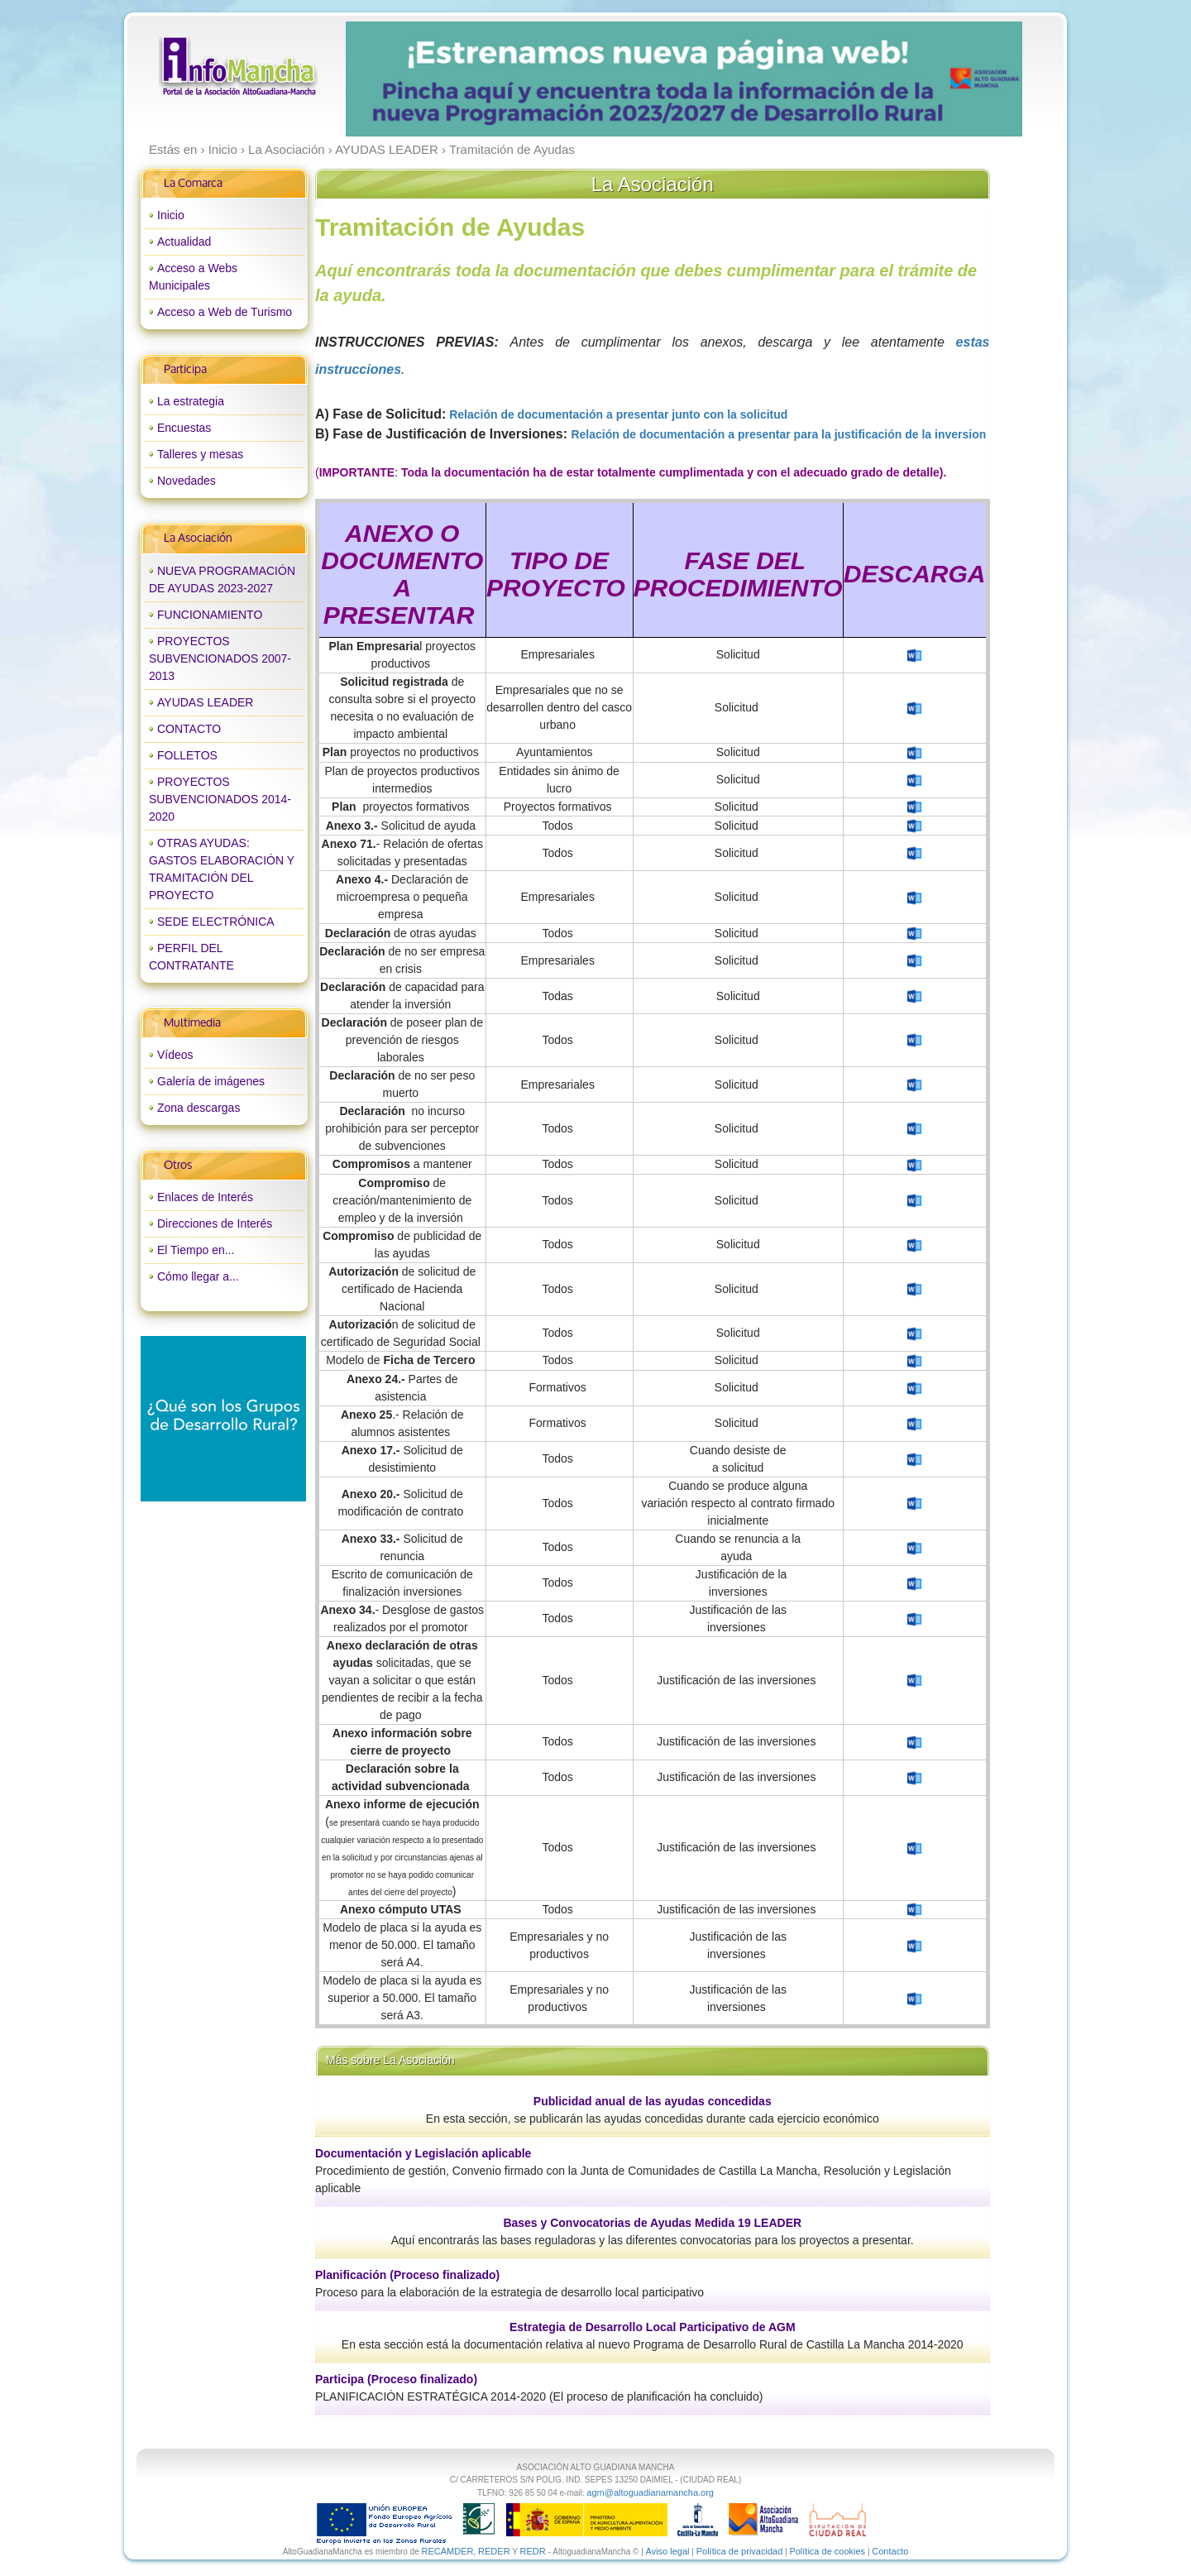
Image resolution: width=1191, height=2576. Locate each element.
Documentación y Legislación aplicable (423, 2153)
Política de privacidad (739, 2551)
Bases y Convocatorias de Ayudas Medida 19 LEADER (652, 2222)
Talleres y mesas (200, 454)
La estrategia (190, 401)
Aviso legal (668, 2551)
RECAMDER (448, 2551)
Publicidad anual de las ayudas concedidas (652, 2101)
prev (392, 79)
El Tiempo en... (195, 1250)
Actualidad (184, 241)
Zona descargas (198, 1107)
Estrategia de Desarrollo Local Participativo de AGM (652, 2327)
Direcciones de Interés (214, 1223)
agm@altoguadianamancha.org (650, 2492)
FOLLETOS (187, 755)
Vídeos (175, 1054)
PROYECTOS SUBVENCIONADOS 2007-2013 (220, 658)
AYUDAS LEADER (205, 702)
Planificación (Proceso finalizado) (407, 2275)
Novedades (186, 480)
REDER (494, 2551)
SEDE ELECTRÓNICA (216, 921)
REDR (533, 2551)
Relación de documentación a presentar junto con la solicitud (620, 414)
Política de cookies (827, 2551)
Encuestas (184, 427)
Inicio (170, 215)
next (975, 79)
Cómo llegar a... (198, 1276)
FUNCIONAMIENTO (209, 614)
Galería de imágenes (211, 1081)
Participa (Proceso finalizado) (396, 2379)
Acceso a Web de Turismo (224, 311)
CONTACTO (189, 728)
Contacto (890, 2551)
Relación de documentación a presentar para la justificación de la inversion (778, 434)
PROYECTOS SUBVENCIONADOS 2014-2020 (220, 799)
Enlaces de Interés (205, 1197)
